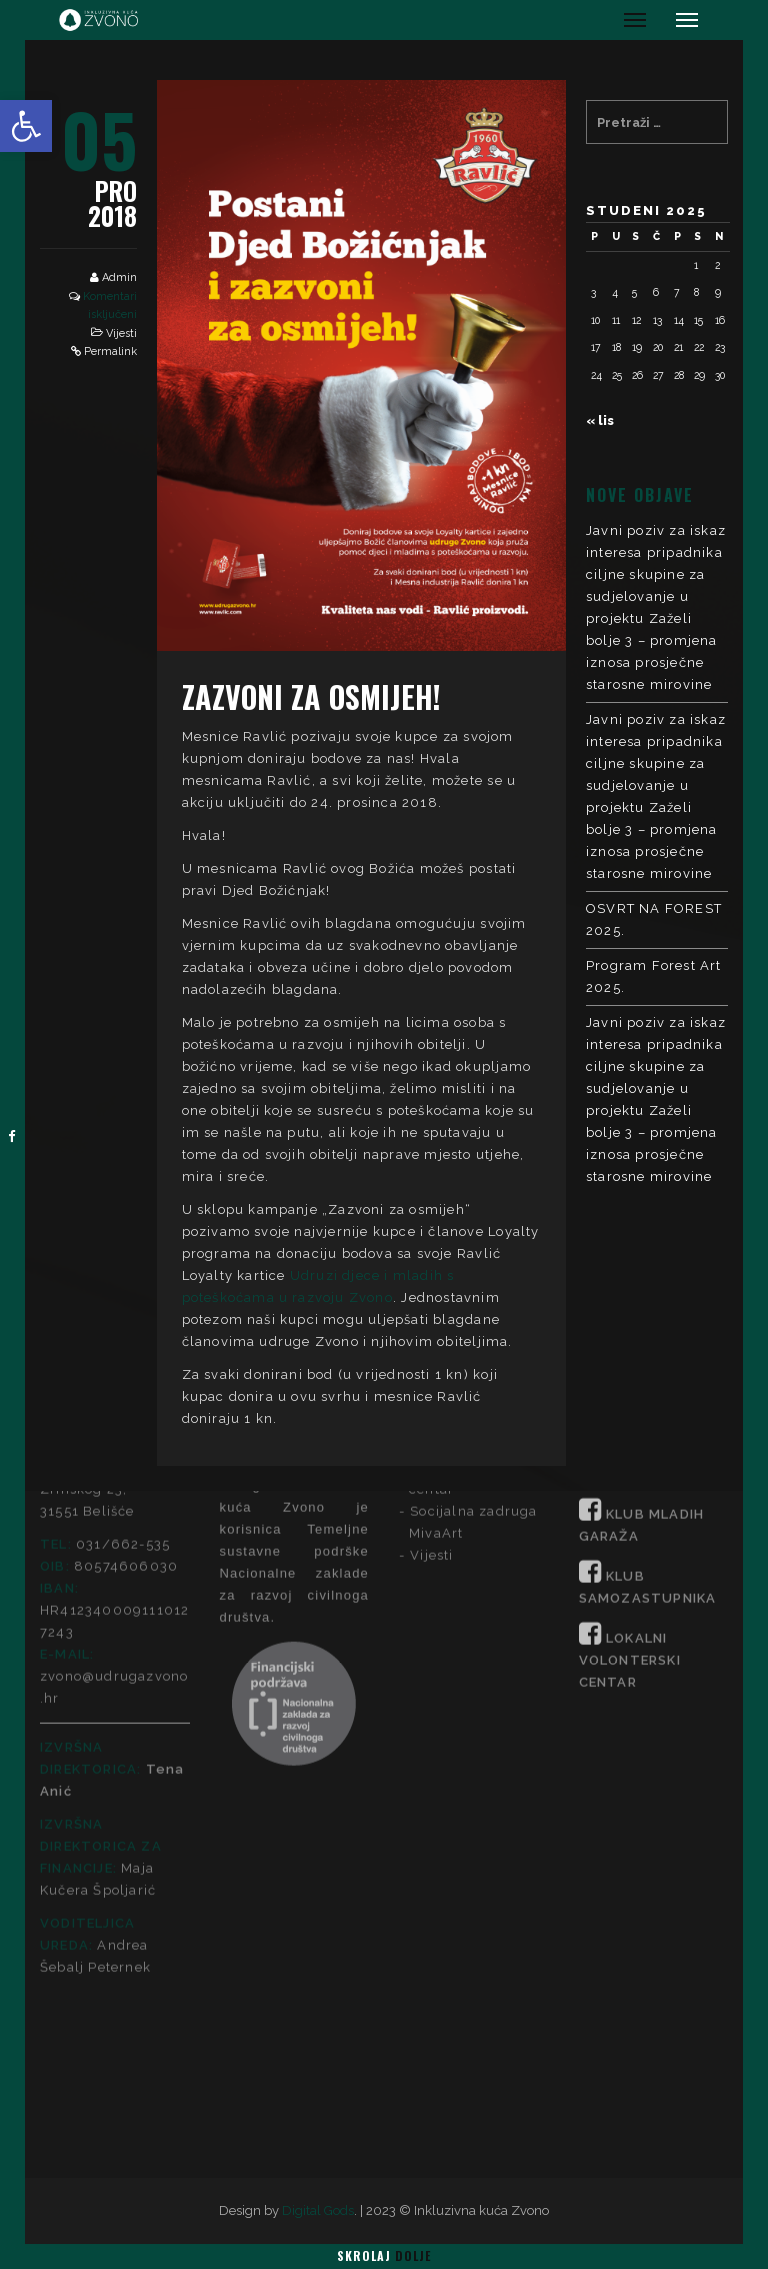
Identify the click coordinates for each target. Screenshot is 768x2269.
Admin (119, 277)
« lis (600, 420)
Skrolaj (384, 2255)
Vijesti (121, 333)
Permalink (110, 351)
